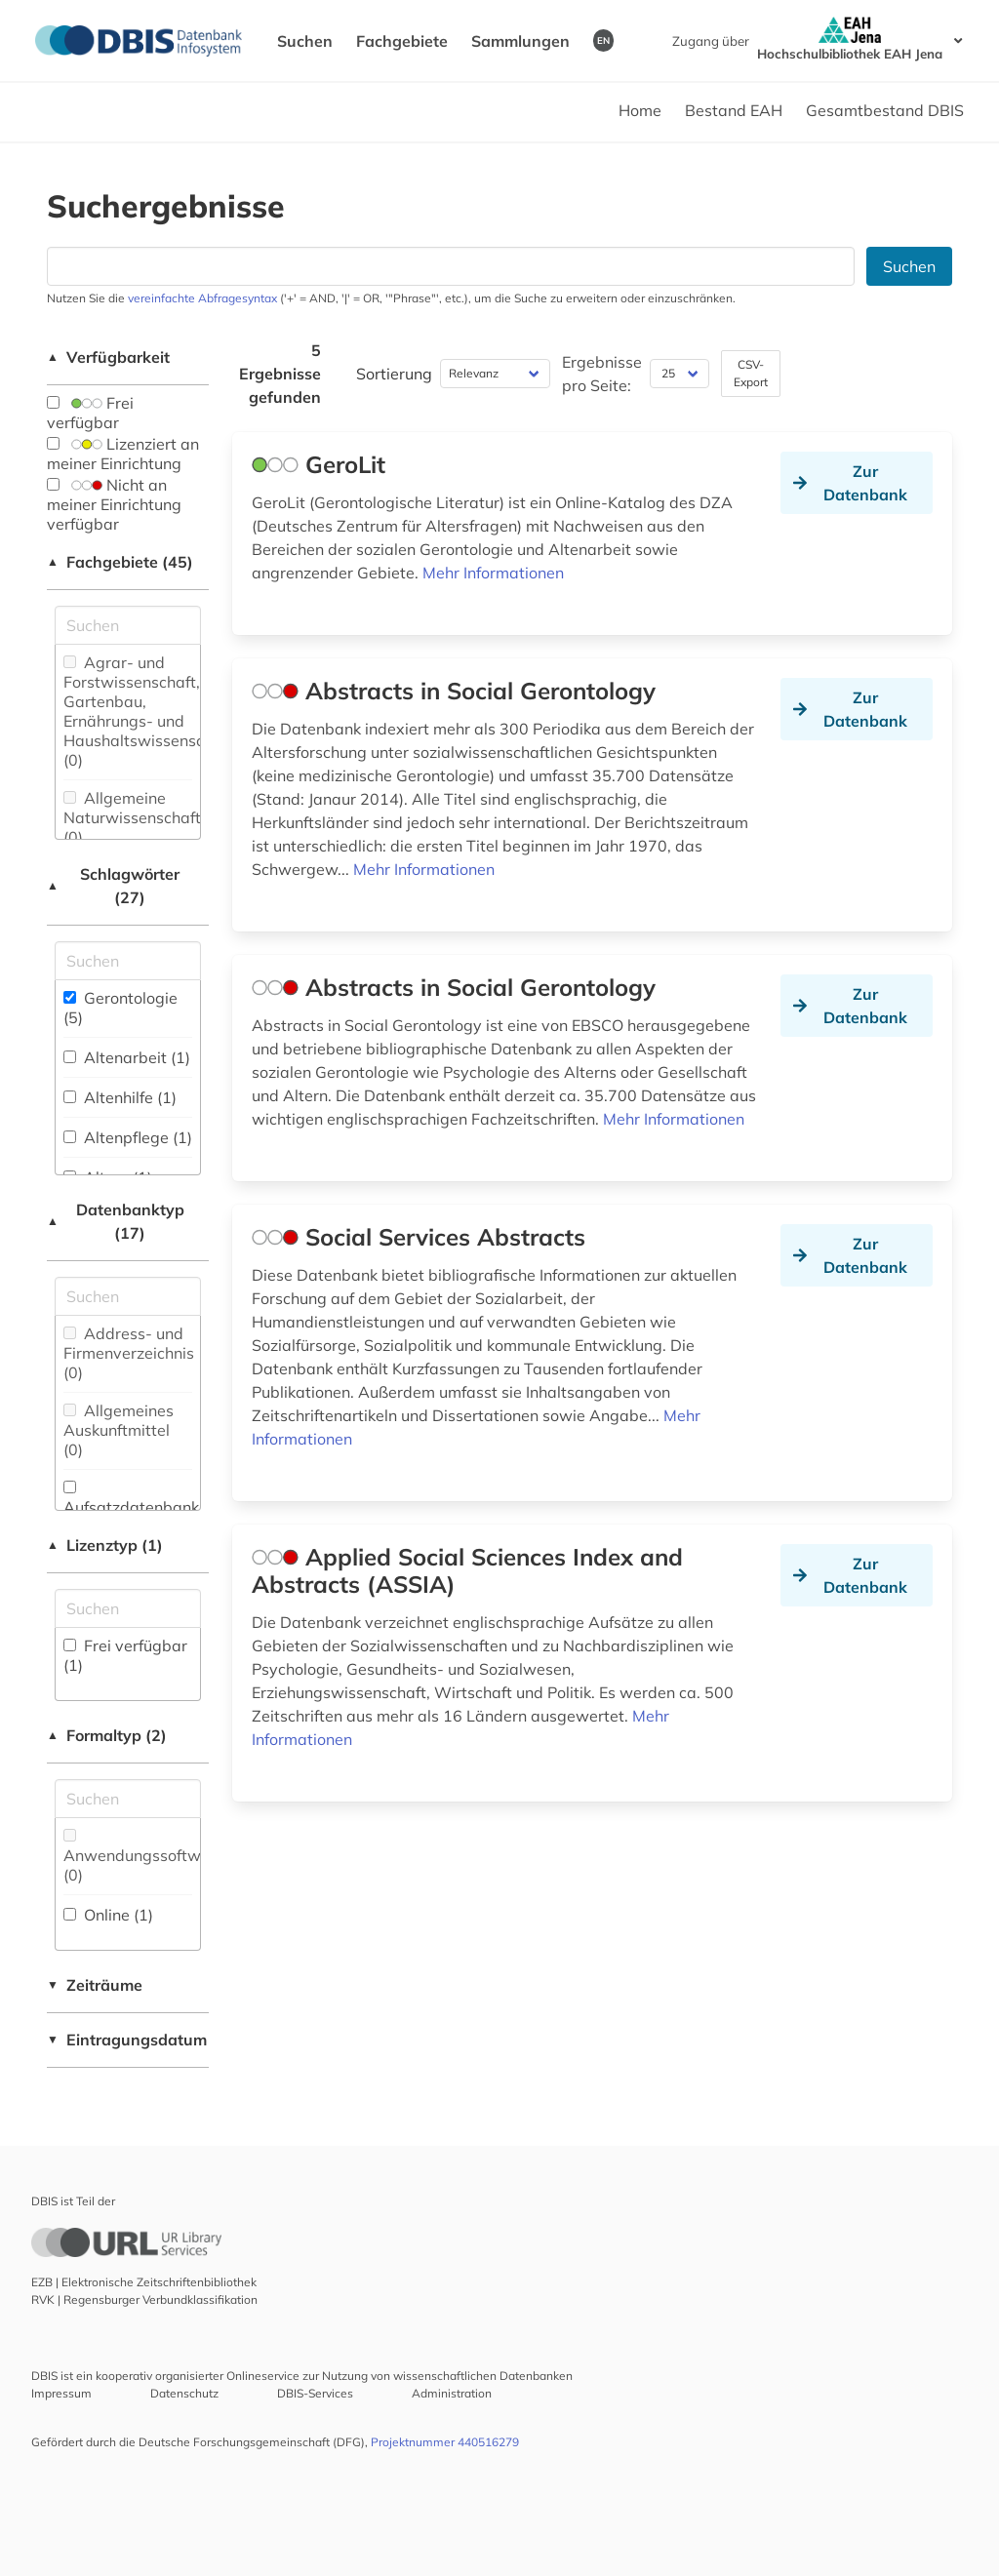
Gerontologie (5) (120, 1007)
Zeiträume (94, 1985)
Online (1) (108, 1914)
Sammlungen (520, 41)
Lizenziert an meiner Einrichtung (123, 453)
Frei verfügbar (90, 412)
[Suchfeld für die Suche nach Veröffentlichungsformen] (128, 1798)
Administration (452, 2393)
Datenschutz (184, 2393)
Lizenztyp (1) (105, 1545)
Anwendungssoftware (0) (144, 1856)
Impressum (61, 2393)
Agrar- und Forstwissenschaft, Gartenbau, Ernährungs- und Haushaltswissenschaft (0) (148, 711)
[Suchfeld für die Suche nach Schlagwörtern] (128, 960)
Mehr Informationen (493, 572)
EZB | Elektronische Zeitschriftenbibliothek (144, 2282)
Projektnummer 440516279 (445, 2442)
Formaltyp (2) (107, 1735)
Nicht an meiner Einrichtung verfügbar (114, 504)
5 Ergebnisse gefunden (280, 373)
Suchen (305, 41)
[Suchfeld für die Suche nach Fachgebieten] (128, 625)
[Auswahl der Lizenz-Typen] (128, 1608)
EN (603, 40)
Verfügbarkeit (108, 357)
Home (640, 110)
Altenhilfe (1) (120, 1097)
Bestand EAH (733, 110)
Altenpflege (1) (127, 1137)
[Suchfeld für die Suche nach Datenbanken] (451, 266)
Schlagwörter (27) (113, 885)
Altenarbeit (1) (126, 1057)
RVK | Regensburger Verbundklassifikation (144, 2299)
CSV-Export (751, 373)
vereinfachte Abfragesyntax (202, 298)
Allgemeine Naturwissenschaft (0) (132, 817)
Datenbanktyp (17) (115, 1221)
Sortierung (394, 373)
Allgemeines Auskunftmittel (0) (118, 1430)
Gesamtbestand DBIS (885, 110)
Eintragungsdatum (127, 2039)
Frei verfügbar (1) (125, 1655)
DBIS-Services (315, 2393)
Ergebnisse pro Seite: (602, 373)
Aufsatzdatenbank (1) (131, 1508)
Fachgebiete (402, 41)
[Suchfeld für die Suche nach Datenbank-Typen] (128, 1296)
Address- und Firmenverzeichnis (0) (128, 1353)
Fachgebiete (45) (120, 562)
